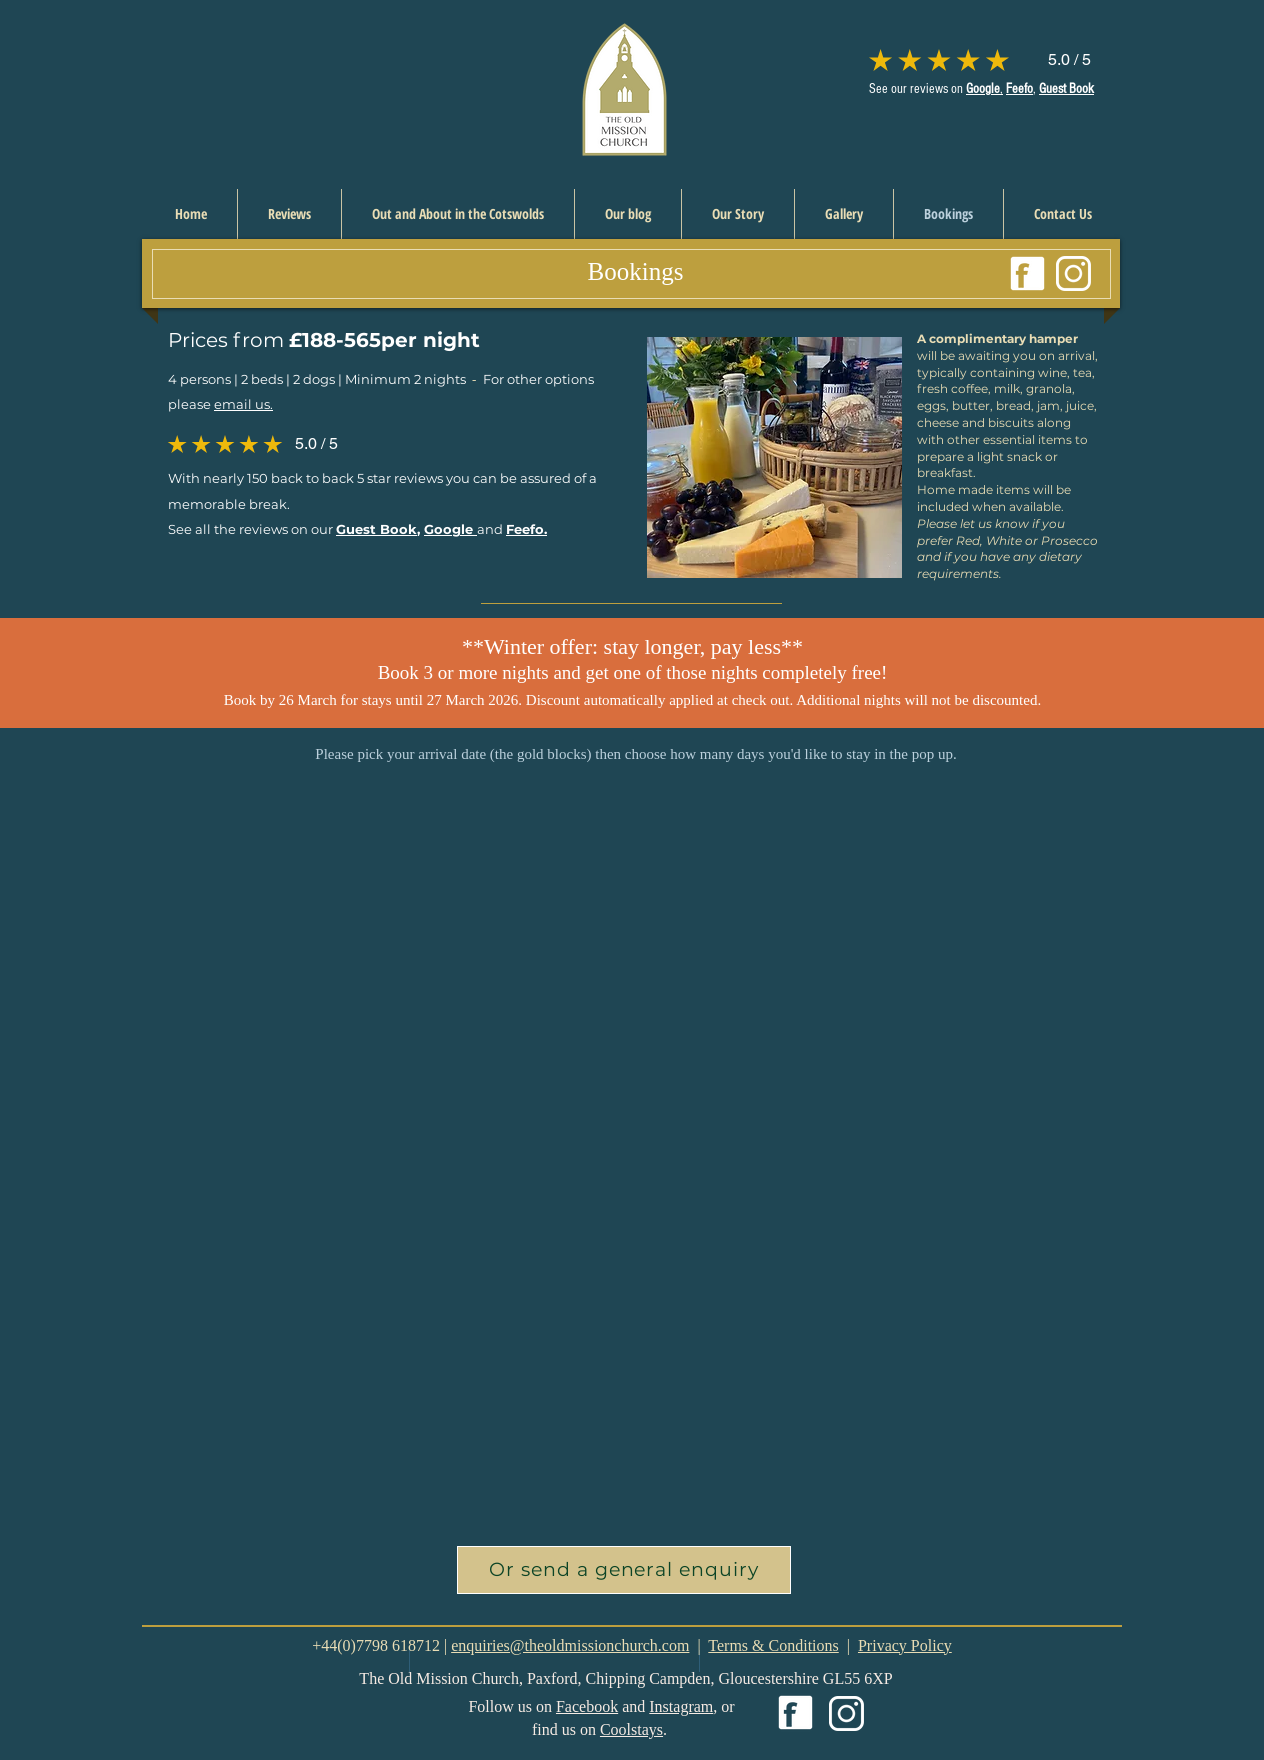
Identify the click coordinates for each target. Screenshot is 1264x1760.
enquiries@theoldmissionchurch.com (570, 1645)
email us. (243, 404)
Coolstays (631, 1729)
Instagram (681, 1706)
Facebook (587, 1706)
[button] (624, 1570)
